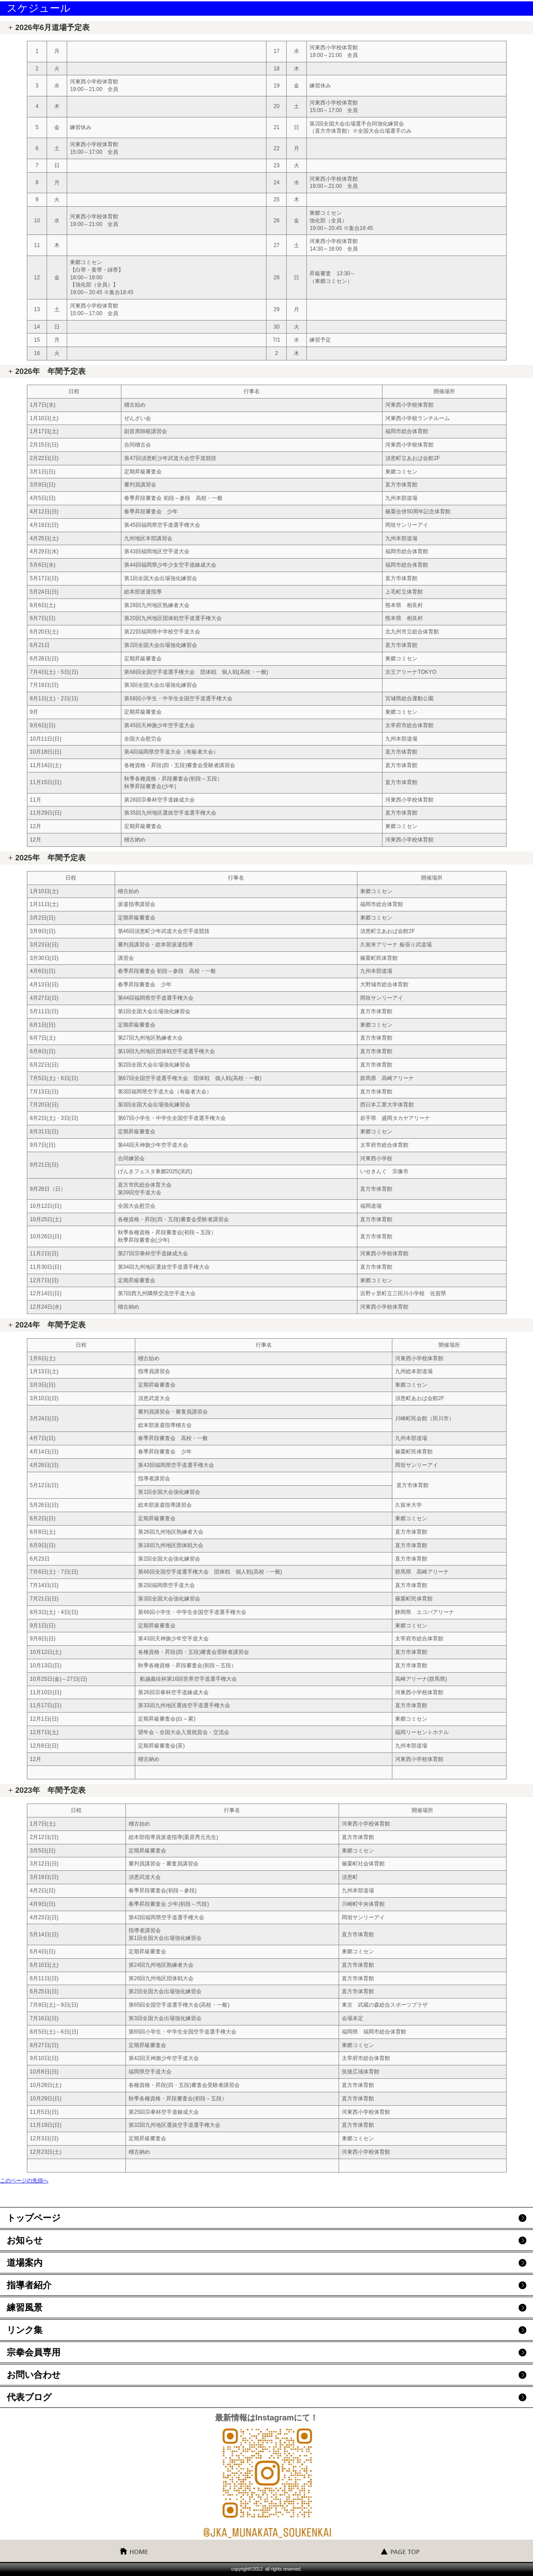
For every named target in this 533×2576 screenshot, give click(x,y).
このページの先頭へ (24, 2180)
